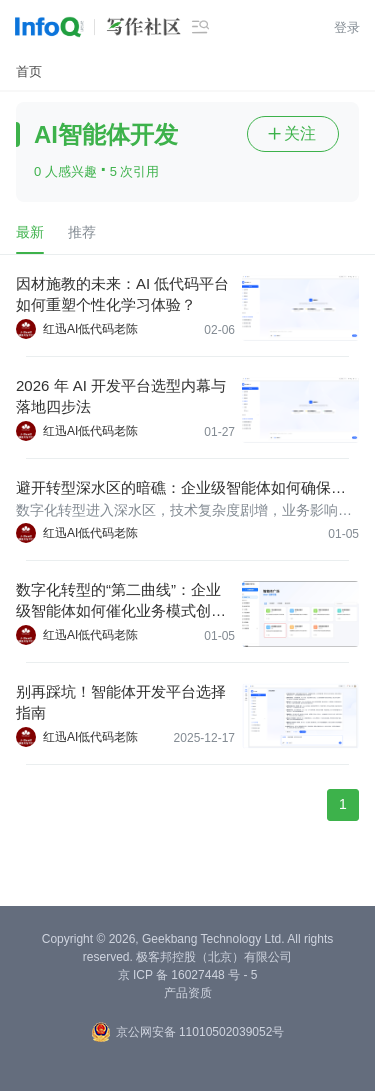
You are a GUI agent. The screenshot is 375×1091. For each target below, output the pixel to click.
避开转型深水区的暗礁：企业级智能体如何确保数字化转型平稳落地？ (181, 488)
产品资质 (188, 993)
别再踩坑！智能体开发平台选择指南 (121, 702)
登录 (347, 27)
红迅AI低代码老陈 (90, 329)
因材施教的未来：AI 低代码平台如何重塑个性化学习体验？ (122, 294)
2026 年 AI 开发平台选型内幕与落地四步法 (121, 396)
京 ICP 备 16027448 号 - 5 (188, 975)
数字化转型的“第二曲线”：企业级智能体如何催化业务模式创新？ (118, 601)
